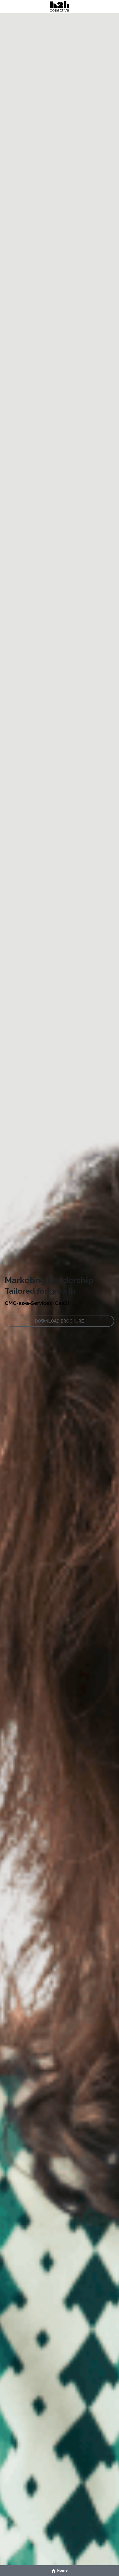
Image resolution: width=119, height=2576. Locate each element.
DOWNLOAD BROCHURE (59, 1321)
